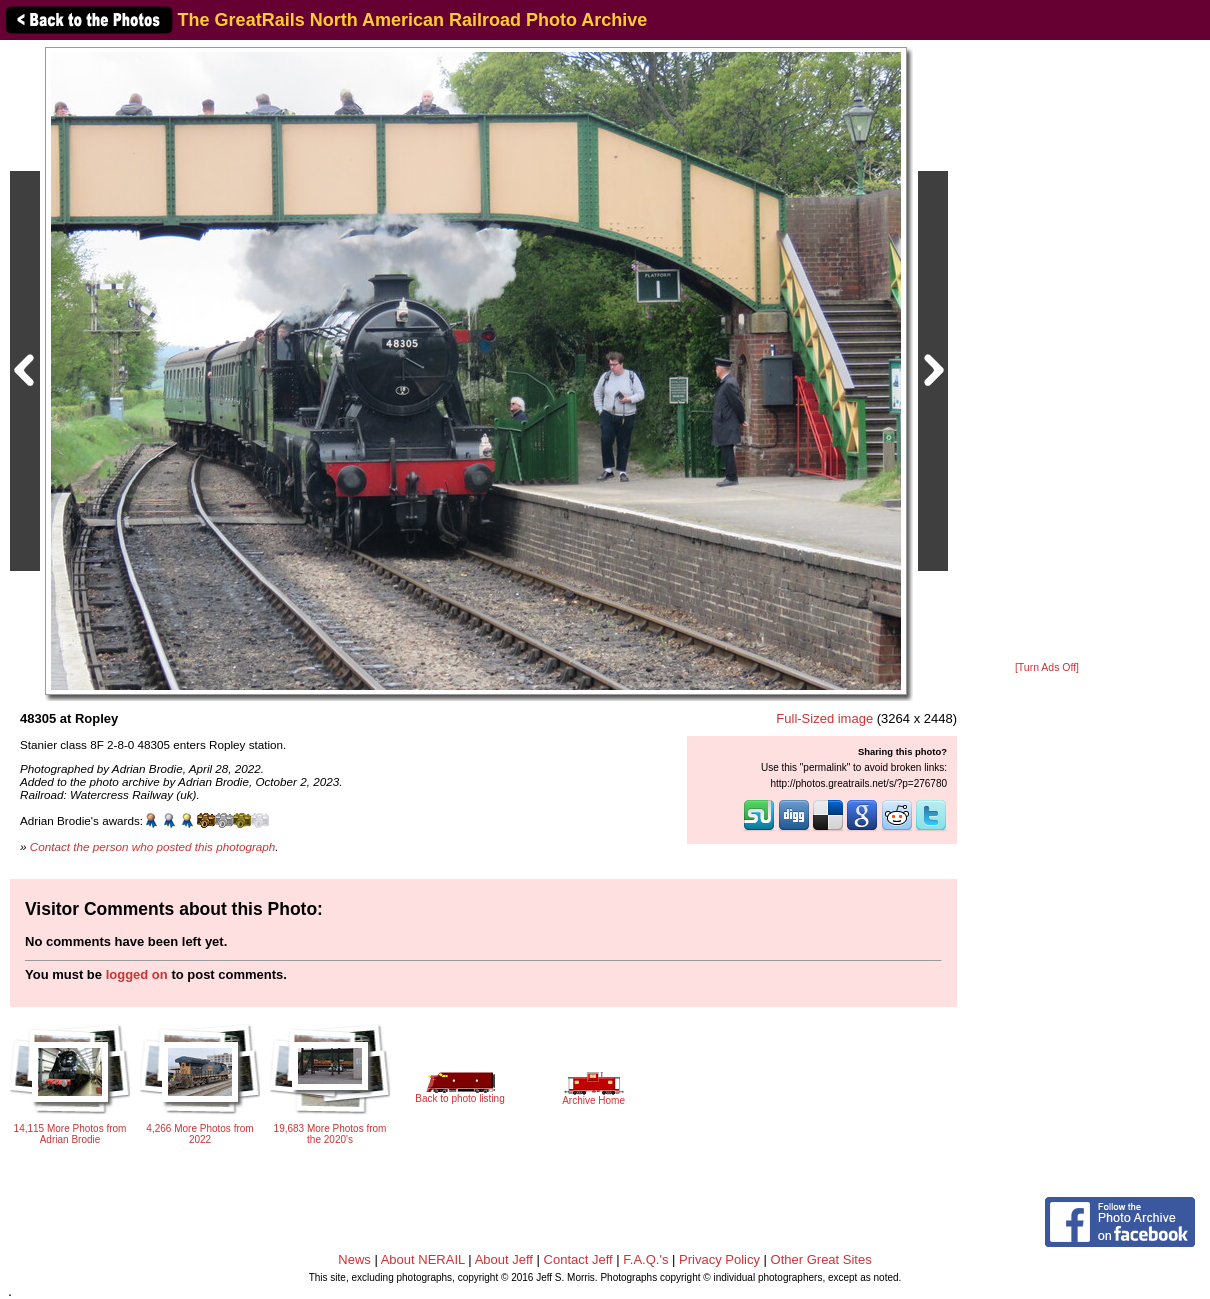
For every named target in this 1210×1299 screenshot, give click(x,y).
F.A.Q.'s (645, 1259)
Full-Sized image (824, 718)
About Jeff (504, 1259)
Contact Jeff (578, 1259)
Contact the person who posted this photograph (153, 846)
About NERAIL (423, 1259)
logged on (137, 974)
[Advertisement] (1047, 352)
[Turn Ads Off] (1047, 667)
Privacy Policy (719, 1259)
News (354, 1259)
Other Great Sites (821, 1259)
